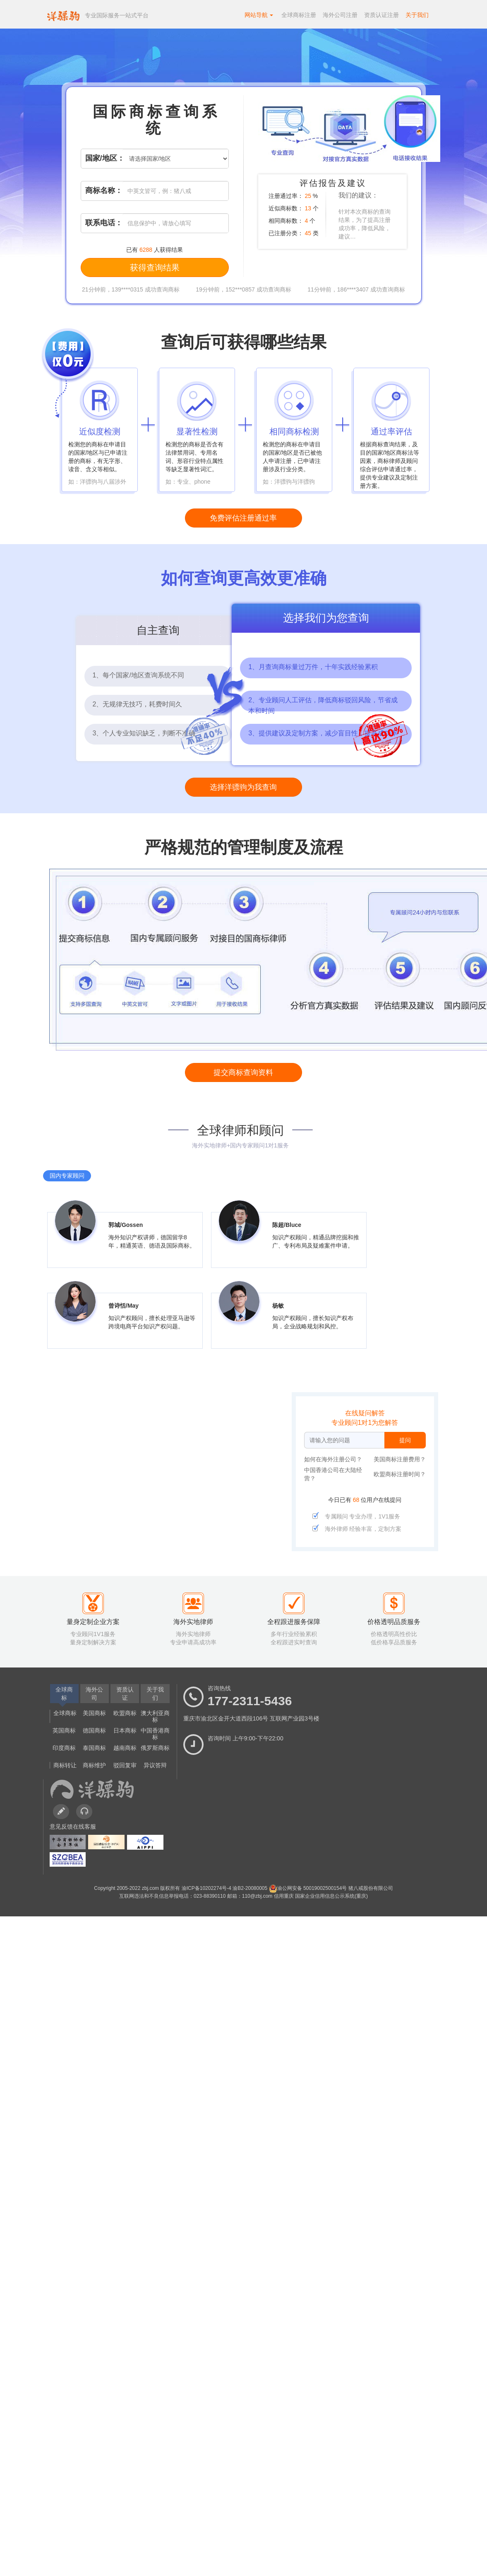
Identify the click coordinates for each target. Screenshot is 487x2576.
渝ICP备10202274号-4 (207, 1888)
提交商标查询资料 (243, 1072)
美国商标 (94, 1713)
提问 (405, 1440)
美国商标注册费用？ (400, 1459)
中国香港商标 (155, 1733)
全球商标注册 (298, 15)
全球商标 (65, 1713)
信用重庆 (284, 1896)
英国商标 (64, 1730)
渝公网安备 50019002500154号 (308, 1888)
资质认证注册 (381, 15)
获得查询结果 (155, 267)
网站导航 (259, 15)
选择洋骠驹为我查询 (243, 787)
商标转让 (65, 1765)
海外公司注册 (340, 15)
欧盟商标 (125, 1713)
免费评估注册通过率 (243, 518)
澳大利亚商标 (155, 1716)
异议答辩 (155, 1765)
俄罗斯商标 (155, 1748)
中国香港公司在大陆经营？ (333, 1474)
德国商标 (94, 1730)
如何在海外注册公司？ (333, 1459)
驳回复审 (125, 1765)
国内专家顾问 (67, 1175)
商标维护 (94, 1765)
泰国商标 (94, 1748)
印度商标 (64, 1748)
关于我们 (417, 15)
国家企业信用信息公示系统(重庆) (331, 1896)
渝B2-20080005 (251, 1888)
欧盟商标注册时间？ (400, 1474)
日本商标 (125, 1730)
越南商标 (125, 1748)
